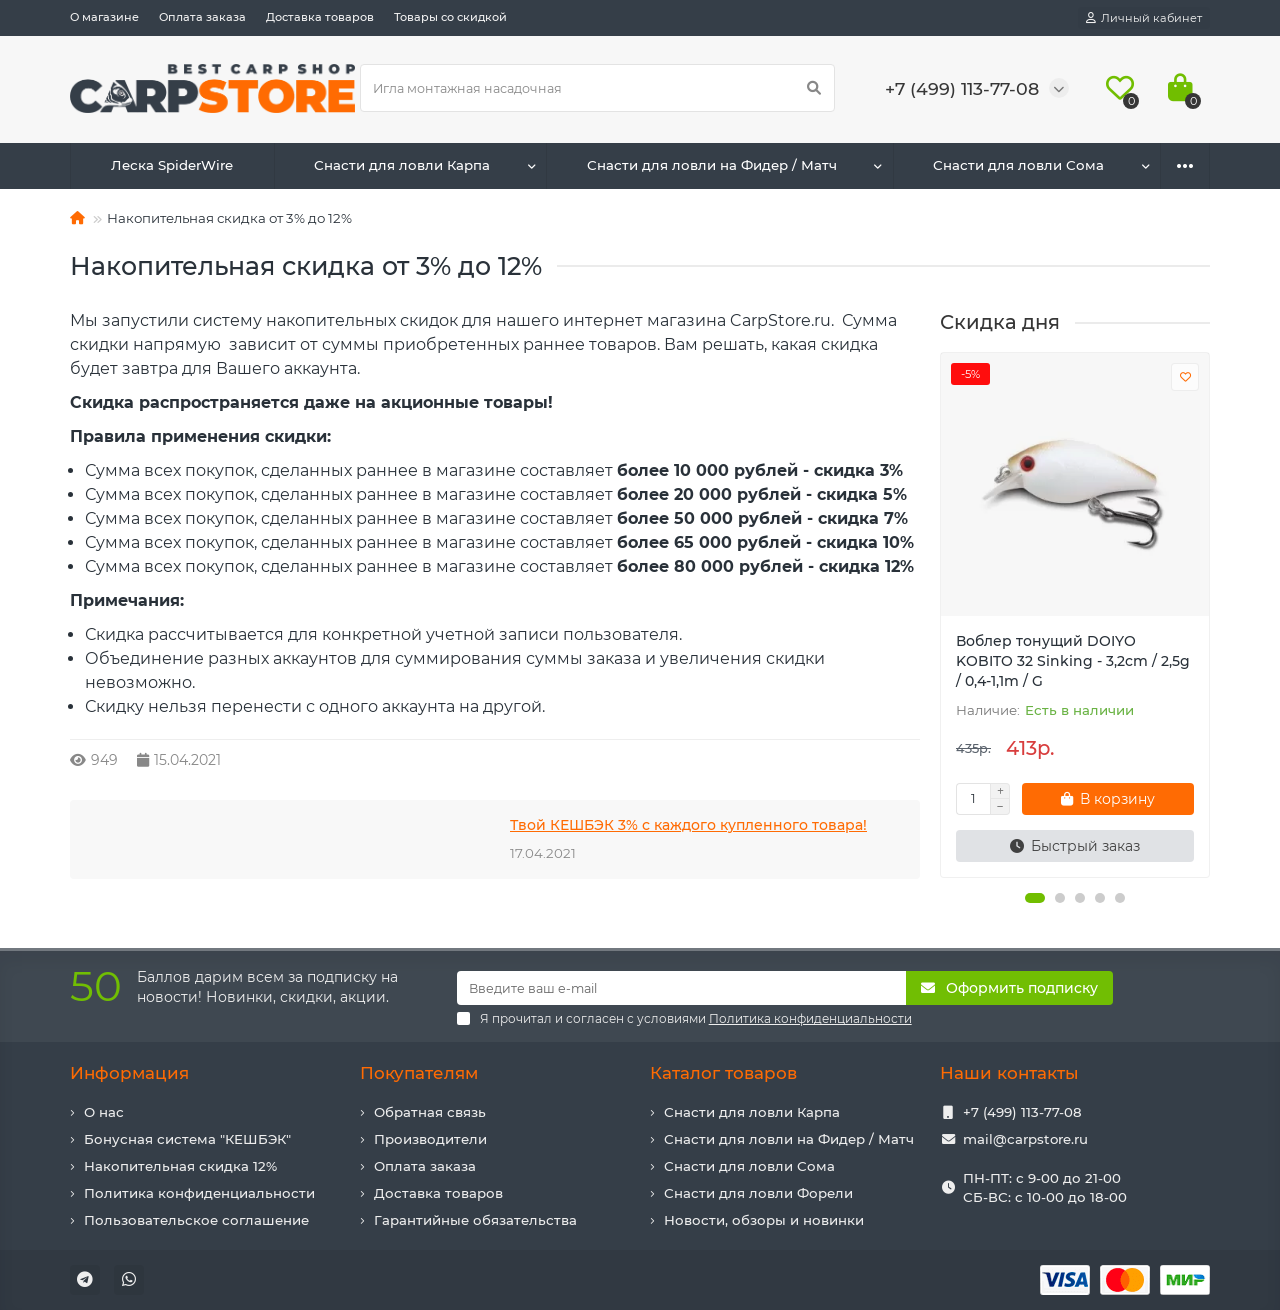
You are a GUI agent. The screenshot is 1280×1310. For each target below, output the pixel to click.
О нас (104, 1112)
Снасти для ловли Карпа (402, 165)
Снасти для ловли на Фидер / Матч (712, 165)
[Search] (597, 88)
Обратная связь (430, 1112)
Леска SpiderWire (172, 165)
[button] (1035, 898)
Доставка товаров (320, 17)
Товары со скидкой (450, 17)
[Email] (682, 988)
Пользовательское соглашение (196, 1220)
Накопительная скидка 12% (180, 1166)
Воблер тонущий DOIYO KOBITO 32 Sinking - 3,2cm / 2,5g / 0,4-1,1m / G (1073, 661)
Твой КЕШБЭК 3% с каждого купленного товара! (688, 825)
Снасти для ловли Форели (758, 1193)
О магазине (104, 17)
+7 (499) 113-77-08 (1022, 1112)
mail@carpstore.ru (1025, 1139)
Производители (430, 1139)
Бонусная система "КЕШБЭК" (187, 1139)
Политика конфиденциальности (199, 1193)
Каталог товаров (723, 1073)
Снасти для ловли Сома (1018, 165)
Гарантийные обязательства (475, 1220)
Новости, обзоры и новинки (764, 1220)
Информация (129, 1073)
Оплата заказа (202, 17)
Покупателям (419, 1073)
